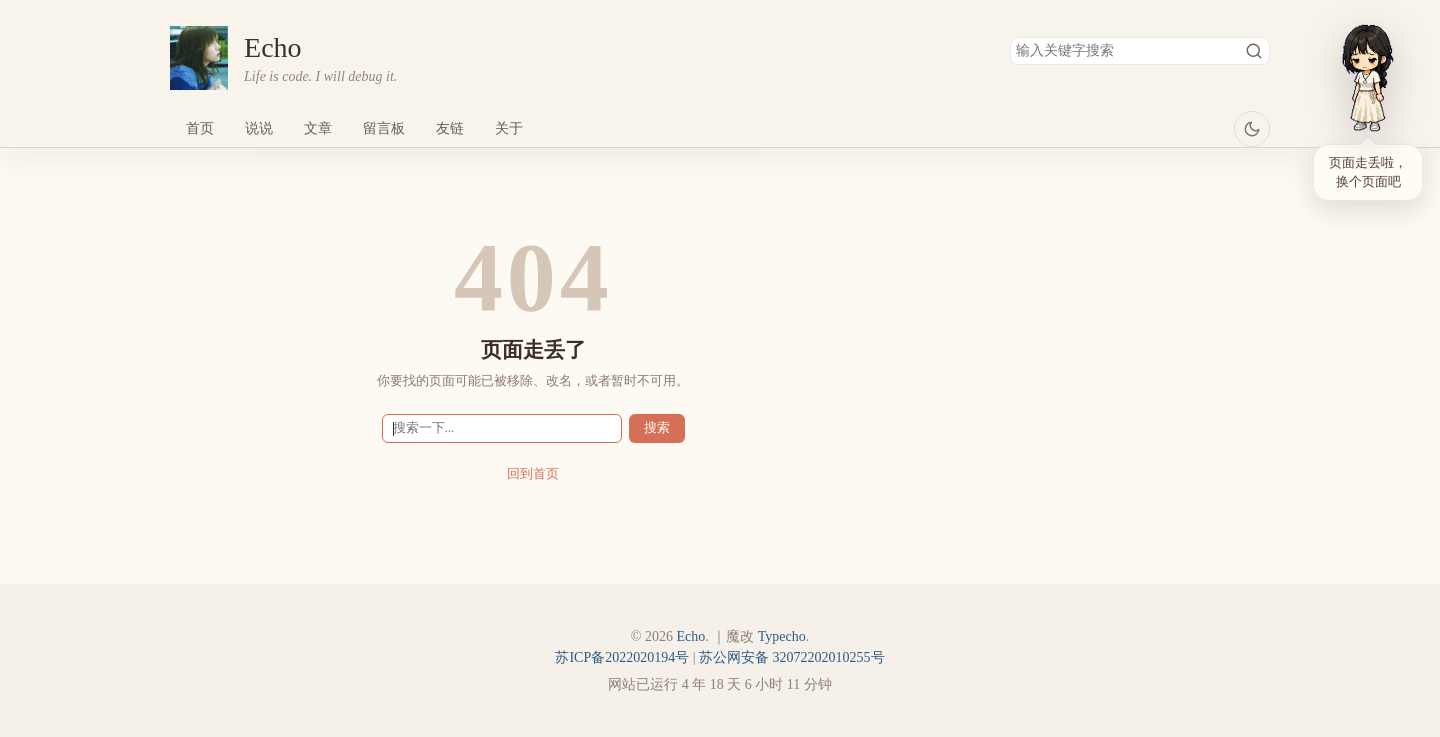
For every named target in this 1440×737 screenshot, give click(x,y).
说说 (259, 128)
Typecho (782, 636)
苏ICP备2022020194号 (622, 657)
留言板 (384, 128)
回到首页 (533, 474)
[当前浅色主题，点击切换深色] (1252, 129)
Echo (273, 47)
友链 (450, 128)
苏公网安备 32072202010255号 (792, 657)
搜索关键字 (1009, 36)
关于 (509, 128)
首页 (200, 128)
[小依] (1368, 78)
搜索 (1254, 51)
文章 (318, 128)
